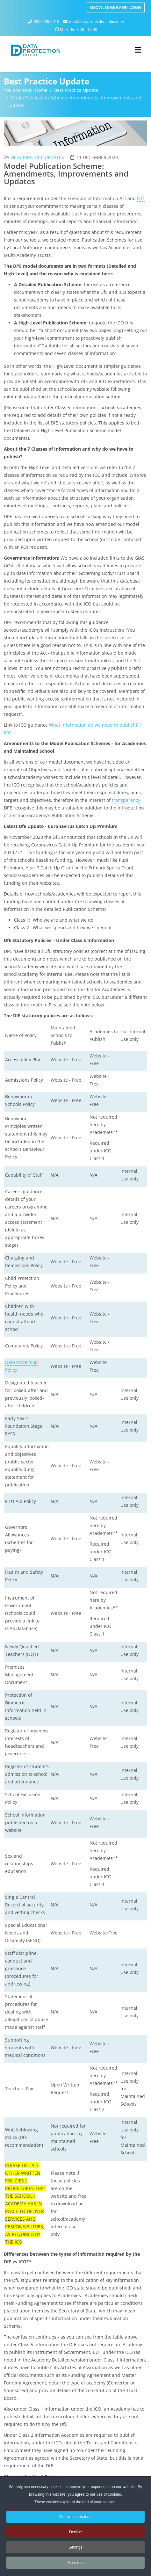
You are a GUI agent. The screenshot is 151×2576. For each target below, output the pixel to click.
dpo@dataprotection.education (96, 21)
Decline (75, 2533)
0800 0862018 (46, 21)
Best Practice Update (76, 90)
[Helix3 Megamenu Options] (138, 50)
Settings (75, 2549)
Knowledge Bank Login (115, 7)
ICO (141, 198)
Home (41, 90)
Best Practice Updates (37, 157)
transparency (126, 800)
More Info (76, 2564)
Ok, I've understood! (75, 2518)
